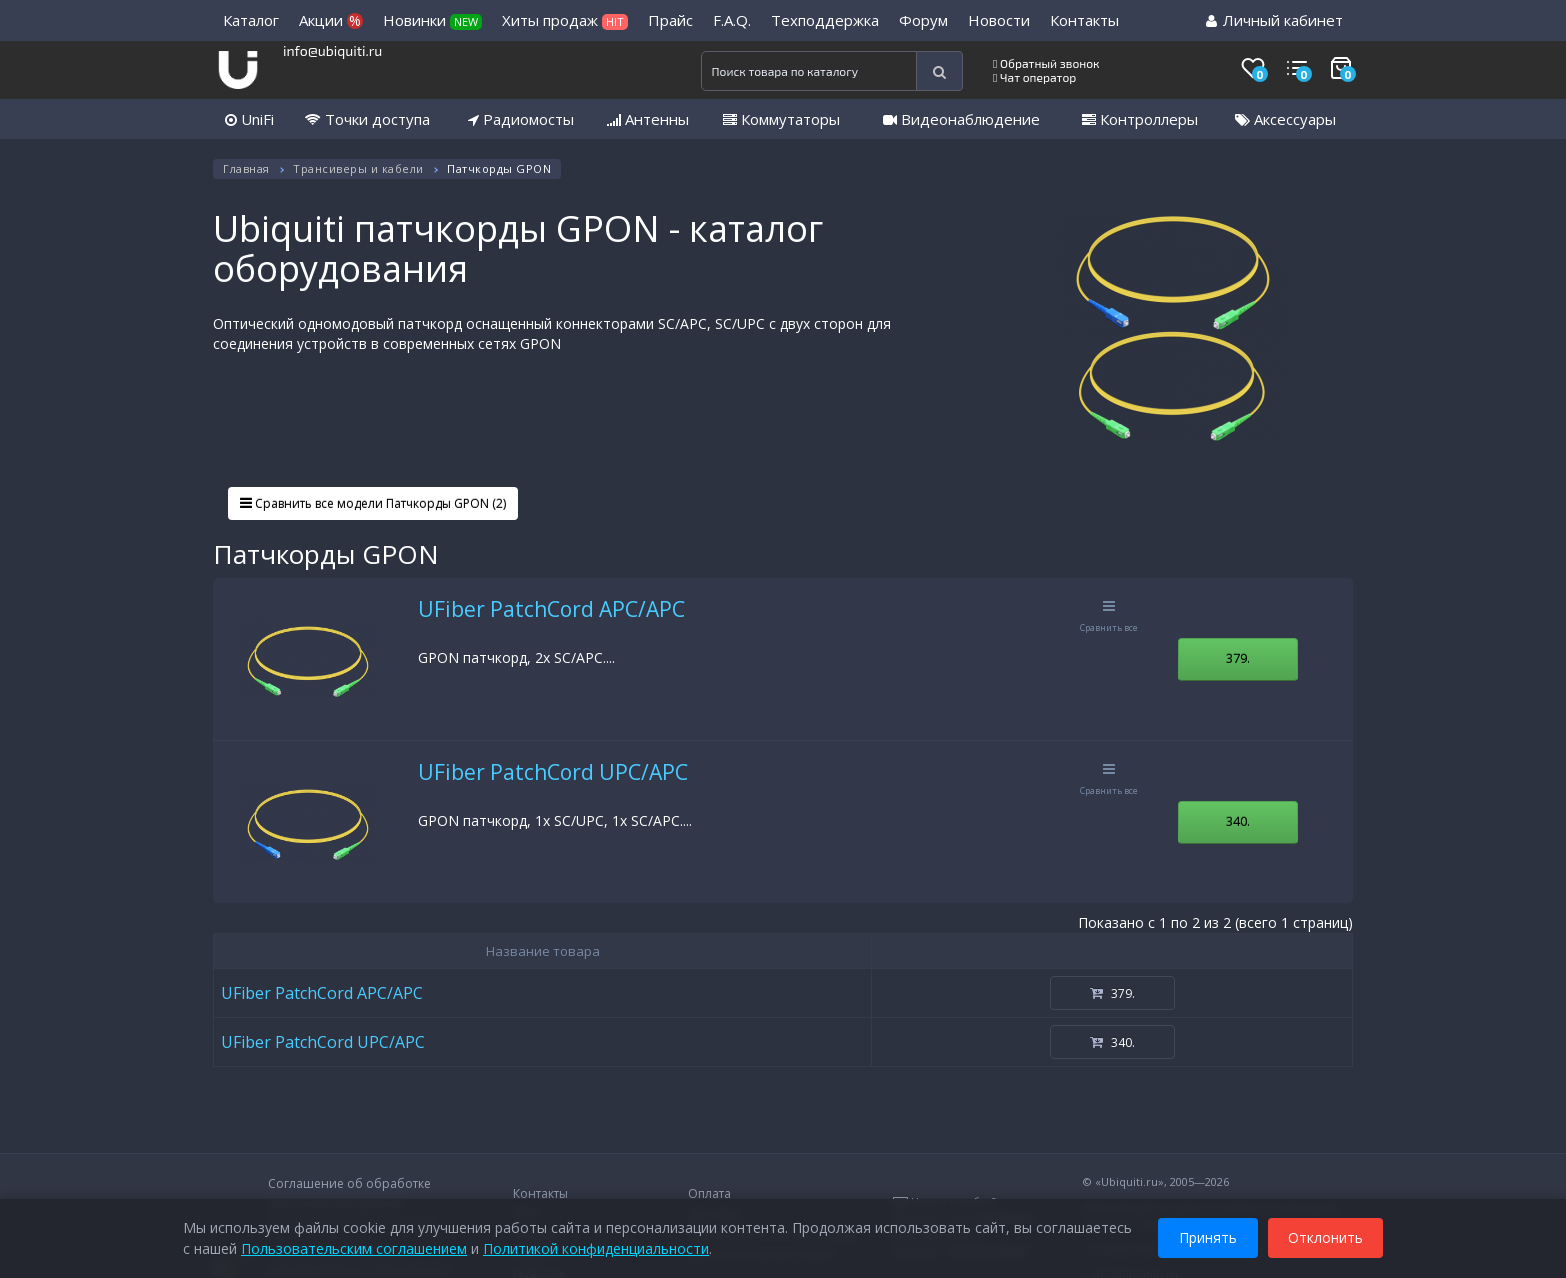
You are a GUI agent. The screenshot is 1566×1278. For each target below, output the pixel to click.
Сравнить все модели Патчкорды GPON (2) (373, 503)
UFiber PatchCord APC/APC (551, 609)
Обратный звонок (1046, 63)
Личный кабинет (1274, 20)
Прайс (670, 20)
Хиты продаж (565, 20)
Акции (331, 20)
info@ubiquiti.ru (332, 50)
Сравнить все (1109, 616)
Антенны (648, 119)
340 (1238, 821)
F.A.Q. (732, 20)
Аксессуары (1285, 119)
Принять (1208, 1236)
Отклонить (1325, 1236)
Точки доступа (367, 119)
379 (1238, 658)
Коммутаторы (781, 119)
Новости (999, 20)
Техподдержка (825, 20)
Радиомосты (521, 119)
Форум (923, 20)
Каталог (251, 20)
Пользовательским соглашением (354, 1247)
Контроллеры (1140, 119)
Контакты (1084, 20)
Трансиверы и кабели (358, 168)
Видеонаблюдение (961, 119)
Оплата (709, 1193)
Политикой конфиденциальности (596, 1247)
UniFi (249, 119)
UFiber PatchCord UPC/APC (553, 772)
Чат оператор (1034, 77)
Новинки (432, 20)
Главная (246, 168)
